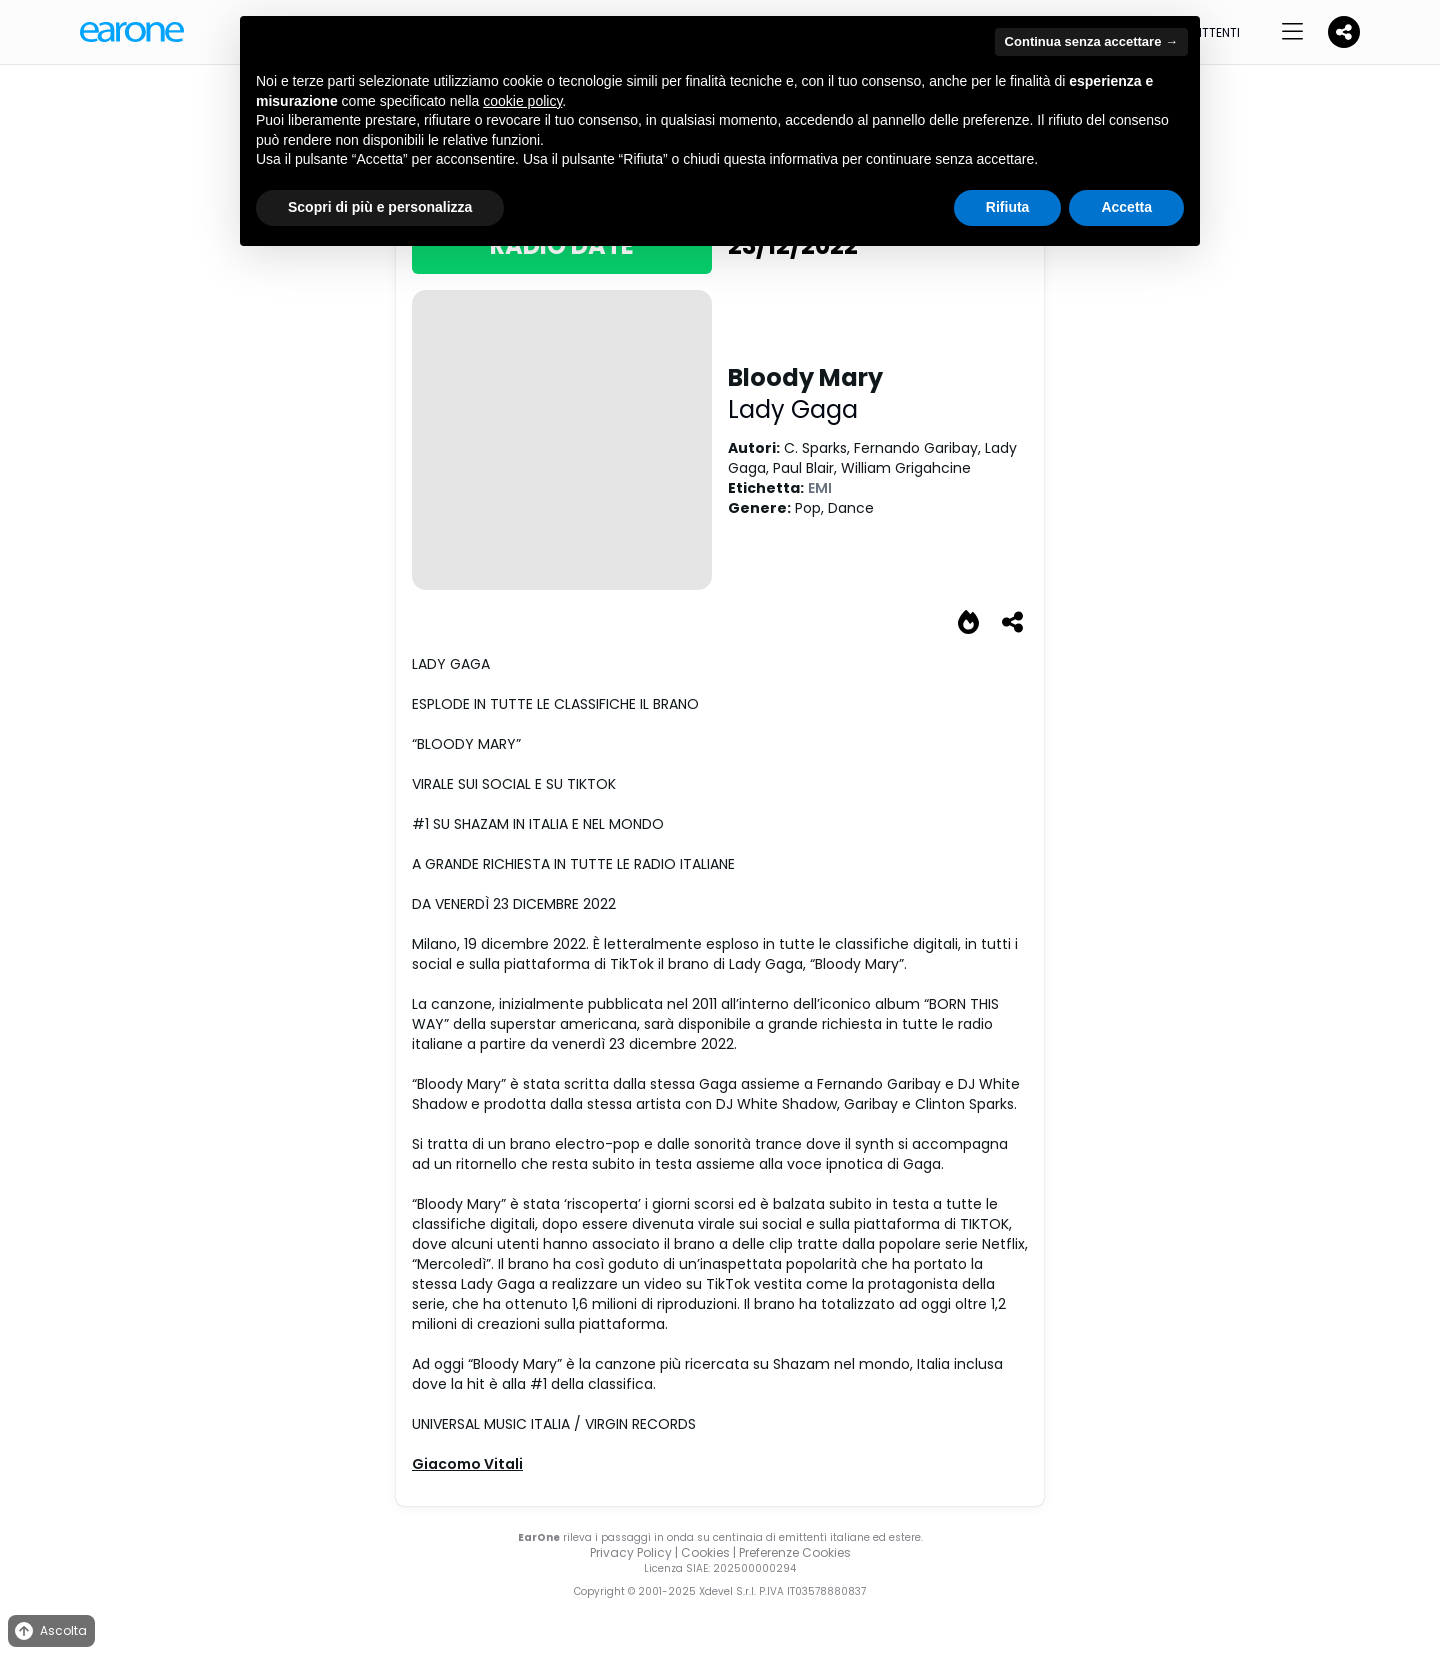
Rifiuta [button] (1008, 207)
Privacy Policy (631, 1552)
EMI (820, 488)
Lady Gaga (793, 409)
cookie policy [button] (522, 101)
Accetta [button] (1126, 207)
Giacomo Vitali (467, 1464)
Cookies (705, 1552)
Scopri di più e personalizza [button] (380, 207)
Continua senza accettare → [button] (1091, 41)
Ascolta (49, 1631)
